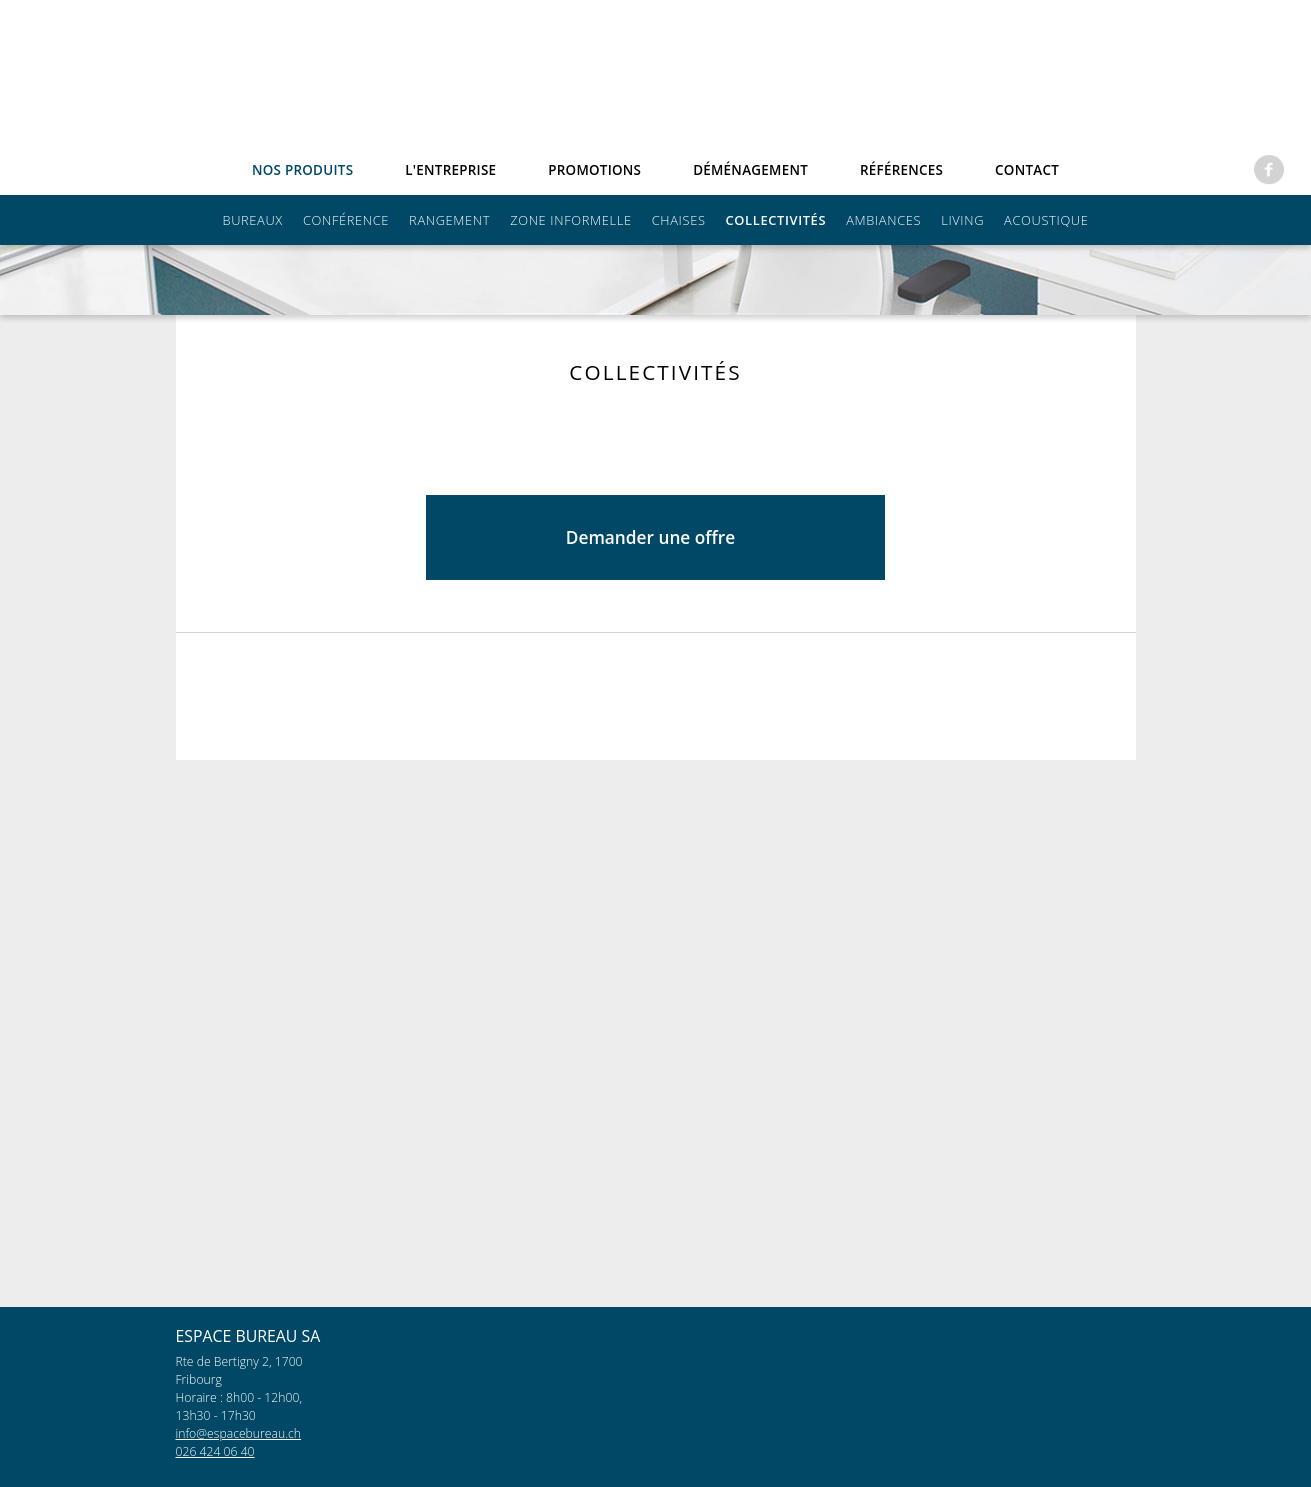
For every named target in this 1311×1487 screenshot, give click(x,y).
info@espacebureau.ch (239, 1433)
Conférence (346, 220)
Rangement (449, 220)
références (901, 170)
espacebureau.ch (656, 77)
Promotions (594, 170)
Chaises (679, 220)
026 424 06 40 (215, 1451)
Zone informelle (571, 220)
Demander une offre (629, 1171)
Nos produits (302, 170)
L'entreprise (450, 170)
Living (962, 220)
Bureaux (252, 220)
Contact (1027, 170)
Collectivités (776, 220)
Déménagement (750, 170)
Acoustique (1046, 220)
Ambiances (883, 220)
